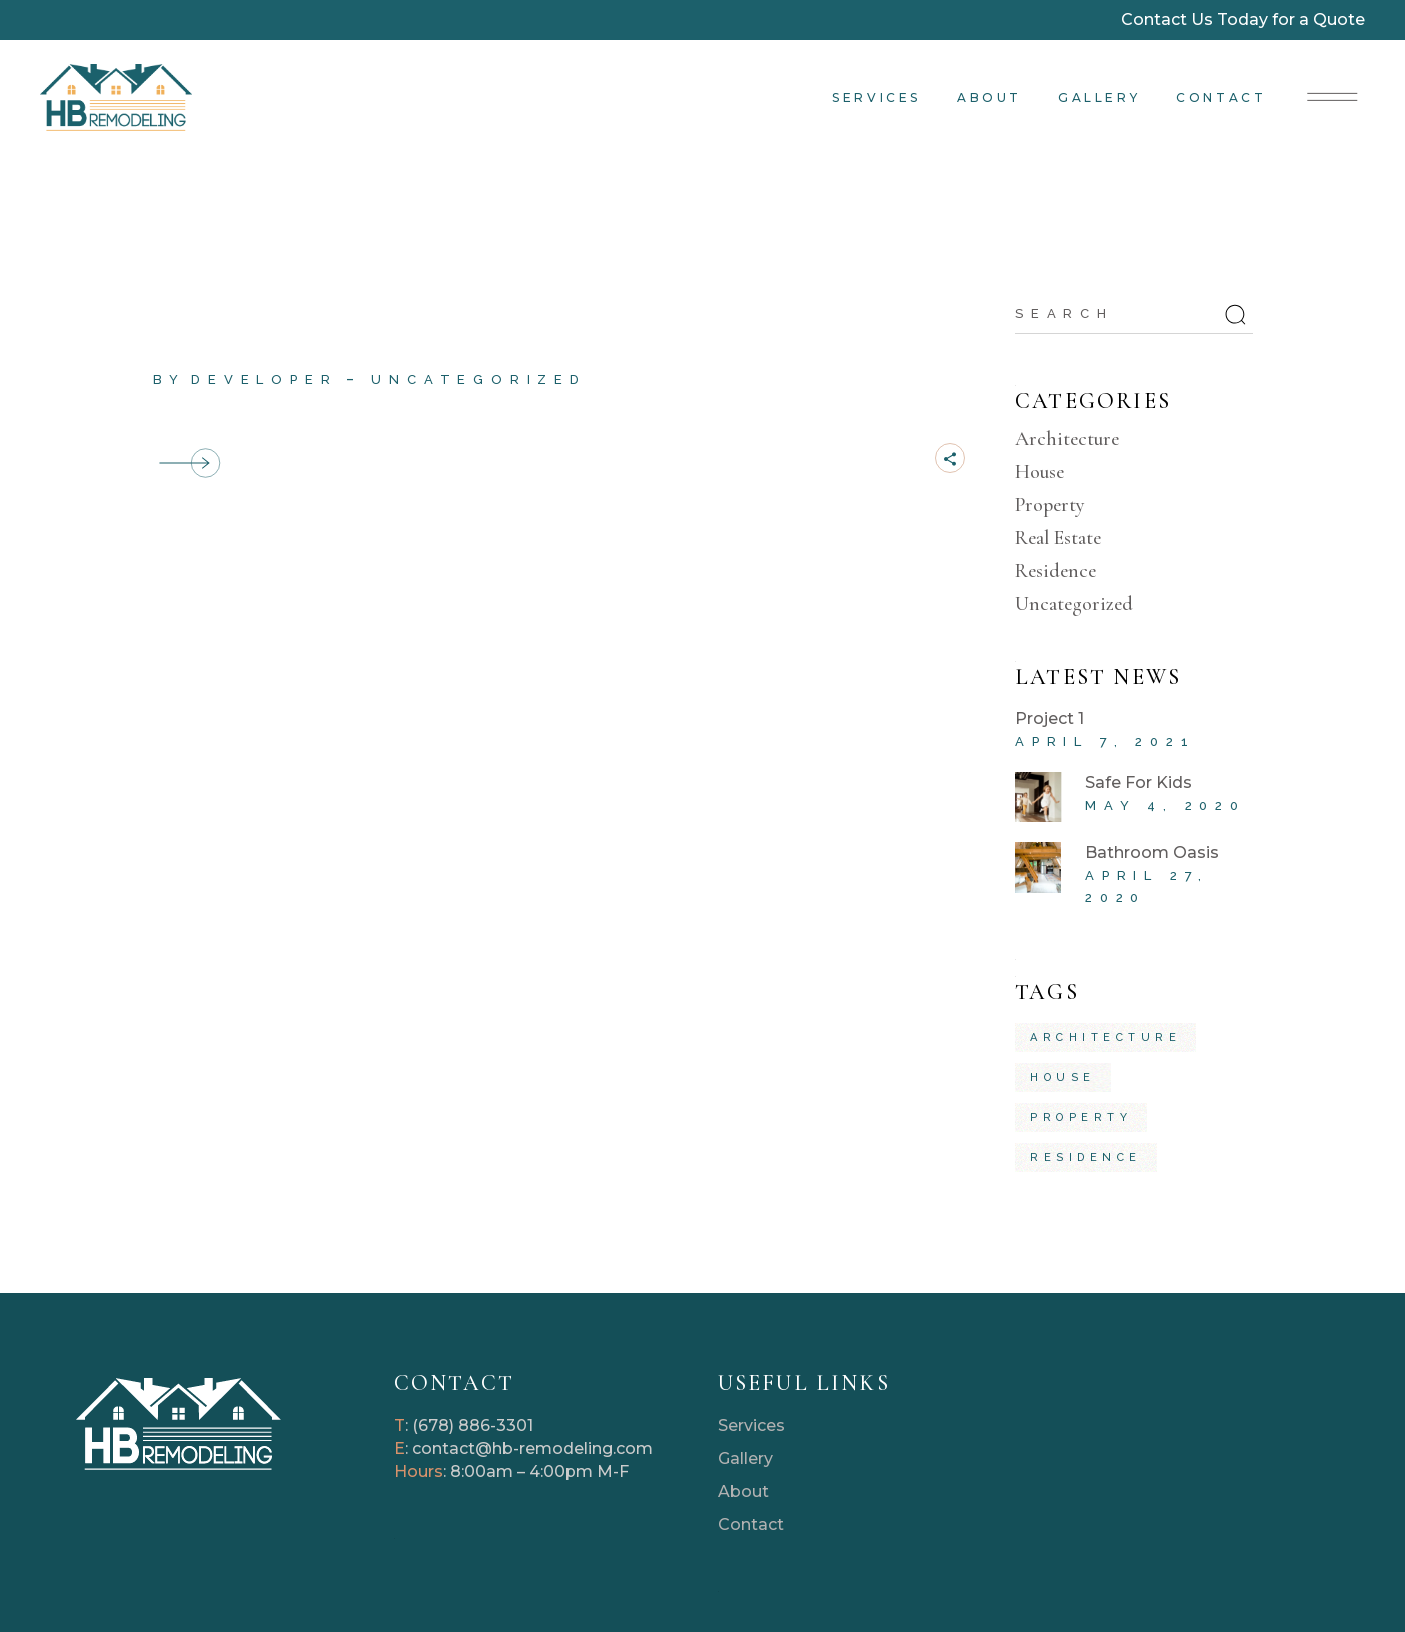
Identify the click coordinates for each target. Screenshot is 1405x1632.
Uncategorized (478, 379)
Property (1050, 505)
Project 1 (215, 346)
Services (751, 1425)
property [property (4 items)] (1081, 1117)
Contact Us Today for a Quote (1243, 19)
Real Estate (1058, 538)
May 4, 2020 (1165, 805)
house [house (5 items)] (1063, 1077)
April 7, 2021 (1105, 741)
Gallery (745, 1458)
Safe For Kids (1138, 782)
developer (264, 379)
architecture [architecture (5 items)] (1105, 1037)
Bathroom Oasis (1152, 852)
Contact (751, 1524)
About (743, 1491)
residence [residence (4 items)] (1086, 1157)
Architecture (1067, 439)
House (1039, 472)
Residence (1055, 571)
